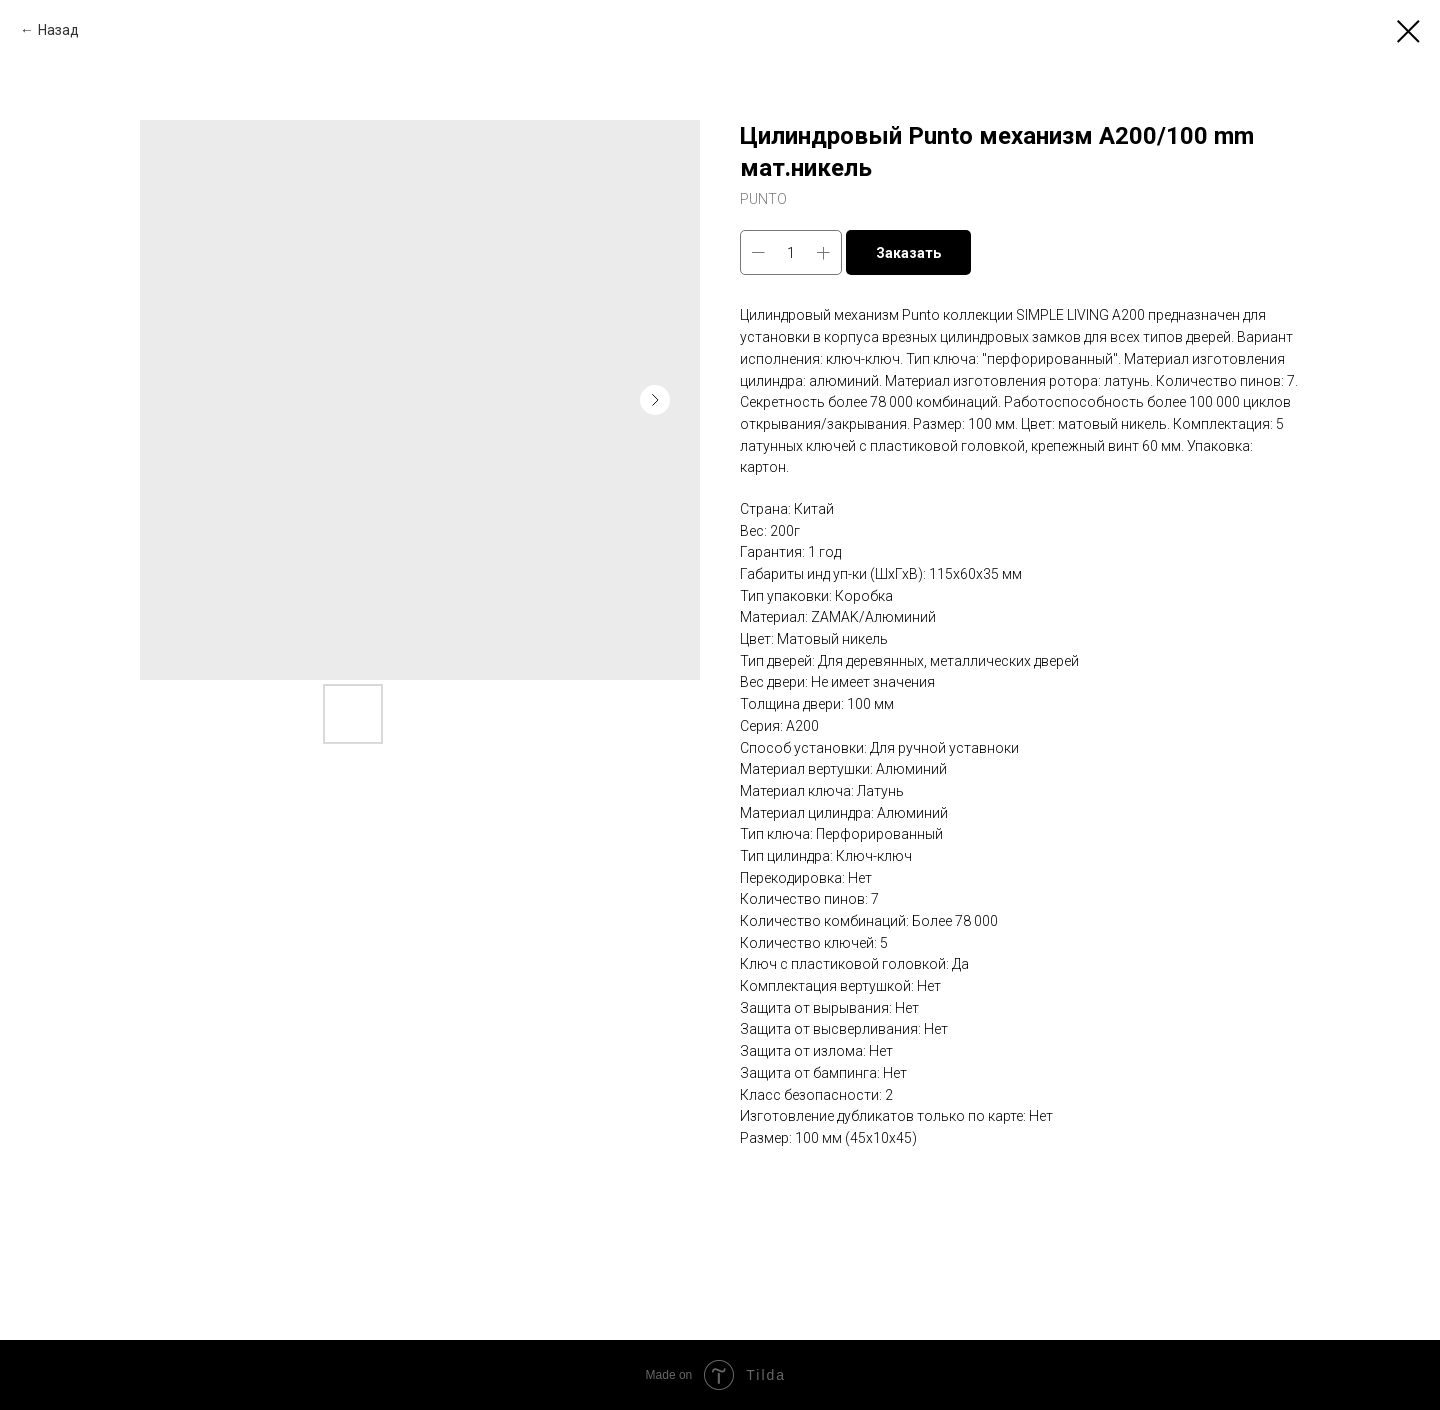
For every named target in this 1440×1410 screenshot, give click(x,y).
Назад (58, 30)
